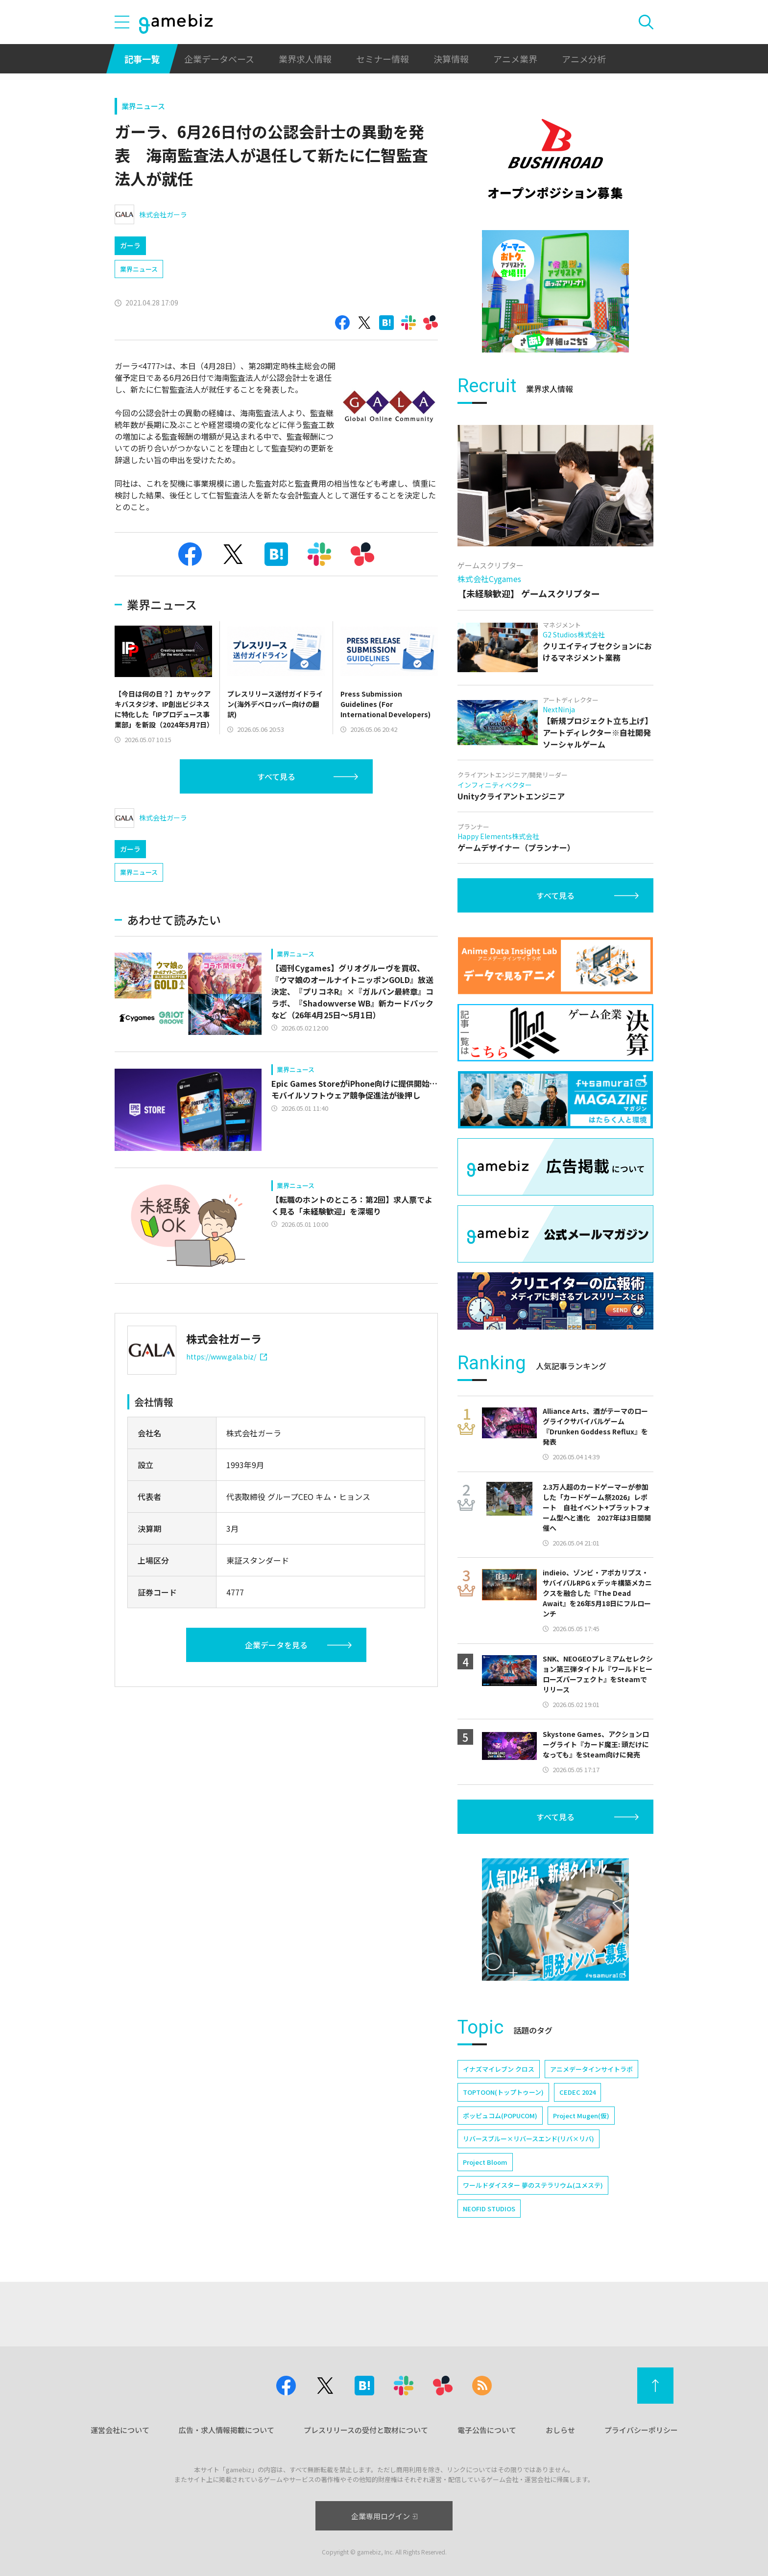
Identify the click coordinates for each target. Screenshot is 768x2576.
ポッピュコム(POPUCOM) (500, 2115)
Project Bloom (485, 2162)
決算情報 (451, 58)
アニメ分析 (584, 58)
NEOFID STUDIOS (489, 2208)
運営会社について (120, 2430)
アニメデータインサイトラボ (591, 2069)
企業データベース (219, 58)
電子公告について (486, 2430)
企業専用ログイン (384, 2516)
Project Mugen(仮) (581, 2115)
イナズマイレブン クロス (498, 2069)
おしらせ (560, 2430)
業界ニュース (143, 106)
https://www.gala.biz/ (226, 1356)
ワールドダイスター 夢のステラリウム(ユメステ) (533, 2185)
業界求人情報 (305, 58)
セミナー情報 (382, 58)
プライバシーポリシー (641, 2430)
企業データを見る (276, 1645)
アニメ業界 (515, 58)
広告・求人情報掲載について (226, 2430)
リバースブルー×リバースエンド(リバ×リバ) (528, 2138)
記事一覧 (142, 58)
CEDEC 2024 (577, 2092)
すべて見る (276, 776)
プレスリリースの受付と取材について (366, 2430)
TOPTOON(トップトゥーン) (503, 2092)
